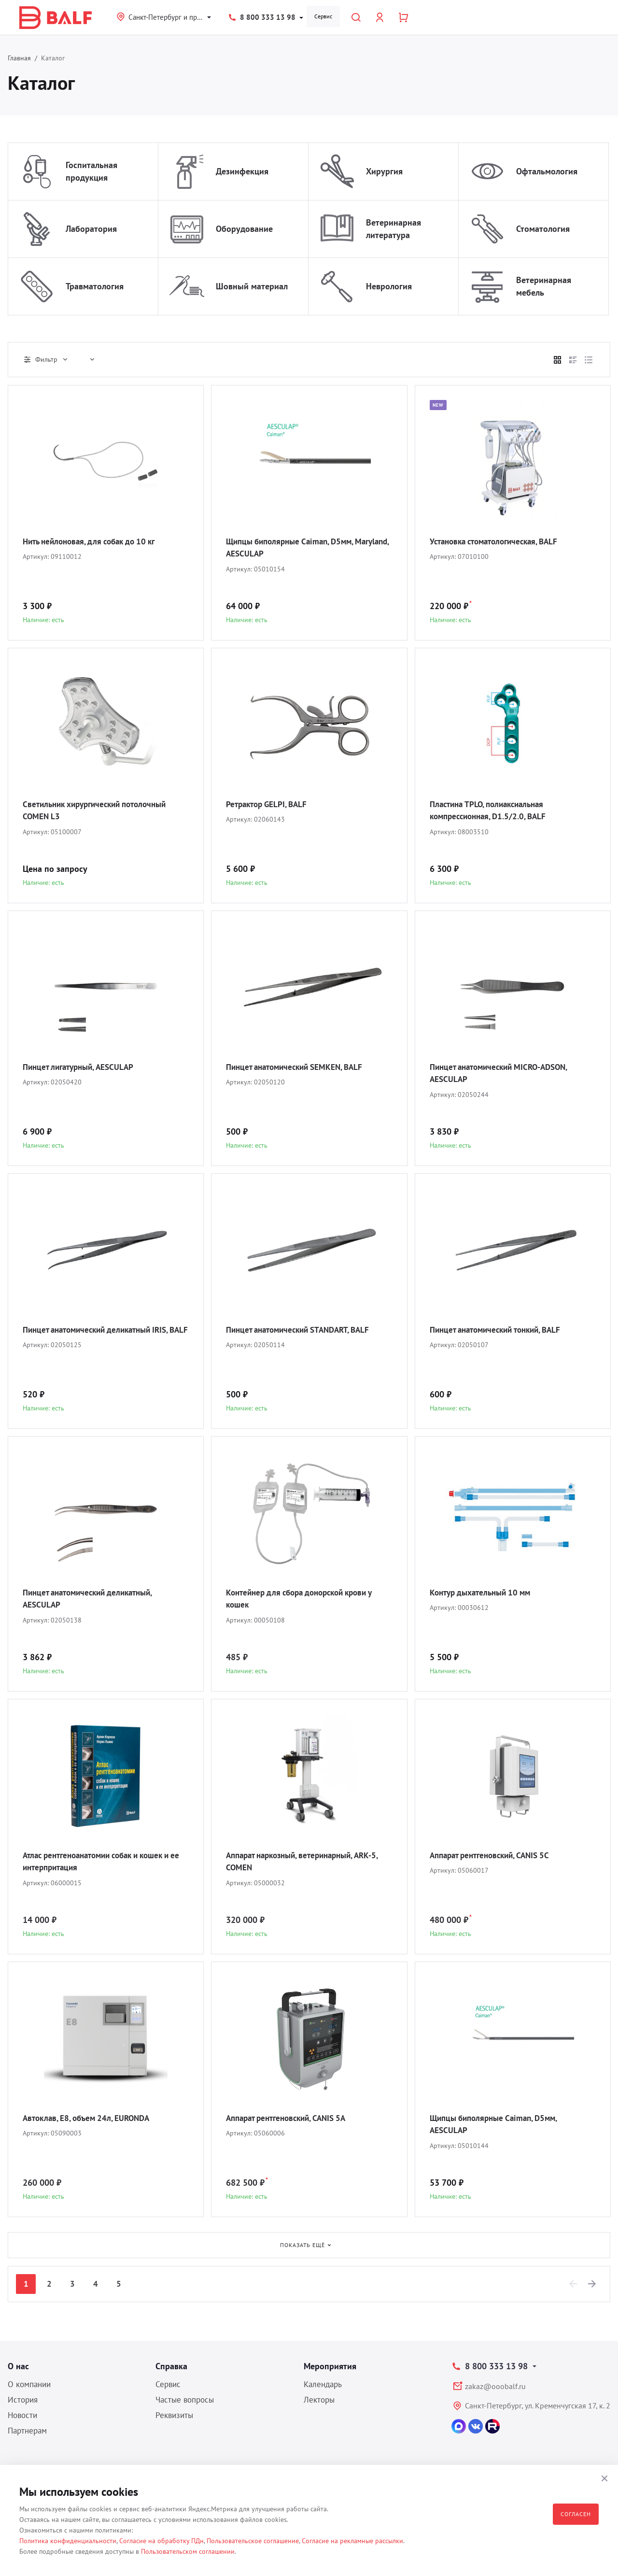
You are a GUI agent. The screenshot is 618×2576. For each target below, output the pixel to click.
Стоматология (543, 228)
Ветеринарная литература (393, 229)
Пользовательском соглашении (188, 2551)
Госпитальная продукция (91, 171)
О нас (18, 2366)
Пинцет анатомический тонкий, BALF (501, 1329)
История (23, 2399)
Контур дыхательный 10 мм (484, 1592)
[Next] (592, 2283)
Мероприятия (330, 2366)
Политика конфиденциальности (67, 2540)
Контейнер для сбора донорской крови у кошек (305, 1598)
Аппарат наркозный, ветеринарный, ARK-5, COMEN (306, 1861)
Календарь (323, 2384)
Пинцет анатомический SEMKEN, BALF (299, 1066)
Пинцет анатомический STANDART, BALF (303, 1329)
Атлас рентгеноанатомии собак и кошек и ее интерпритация (104, 1861)
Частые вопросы (184, 2399)
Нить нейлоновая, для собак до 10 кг (95, 541)
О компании (29, 2384)
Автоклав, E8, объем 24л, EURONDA (91, 2117)
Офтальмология (546, 171)
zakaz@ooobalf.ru (495, 2386)
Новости (22, 2415)
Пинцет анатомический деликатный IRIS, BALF (102, 1336)
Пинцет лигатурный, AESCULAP (82, 1066)
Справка (171, 2366)
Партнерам (27, 2430)
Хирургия (384, 171)
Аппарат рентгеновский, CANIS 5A (291, 2117)
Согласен (576, 2514)
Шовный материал (252, 286)
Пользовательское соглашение (253, 2540)
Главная (19, 58)
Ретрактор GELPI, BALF (269, 804)
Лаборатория (91, 228)
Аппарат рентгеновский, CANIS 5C (495, 1855)
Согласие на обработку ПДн (161, 2540)
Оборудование (244, 228)
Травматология (95, 286)
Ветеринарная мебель (543, 286)
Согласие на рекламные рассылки (352, 2540)
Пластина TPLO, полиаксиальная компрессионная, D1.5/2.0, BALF (492, 810)
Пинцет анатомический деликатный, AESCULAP (93, 1598)
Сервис (323, 16)
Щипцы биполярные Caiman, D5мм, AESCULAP (498, 2124)
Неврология (389, 286)
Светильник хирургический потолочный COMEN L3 (100, 810)
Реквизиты (174, 2415)
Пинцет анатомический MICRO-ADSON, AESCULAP (504, 1073)
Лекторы (319, 2399)
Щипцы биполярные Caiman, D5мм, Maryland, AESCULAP (295, 547)
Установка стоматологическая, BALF (499, 541)
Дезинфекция (242, 171)
